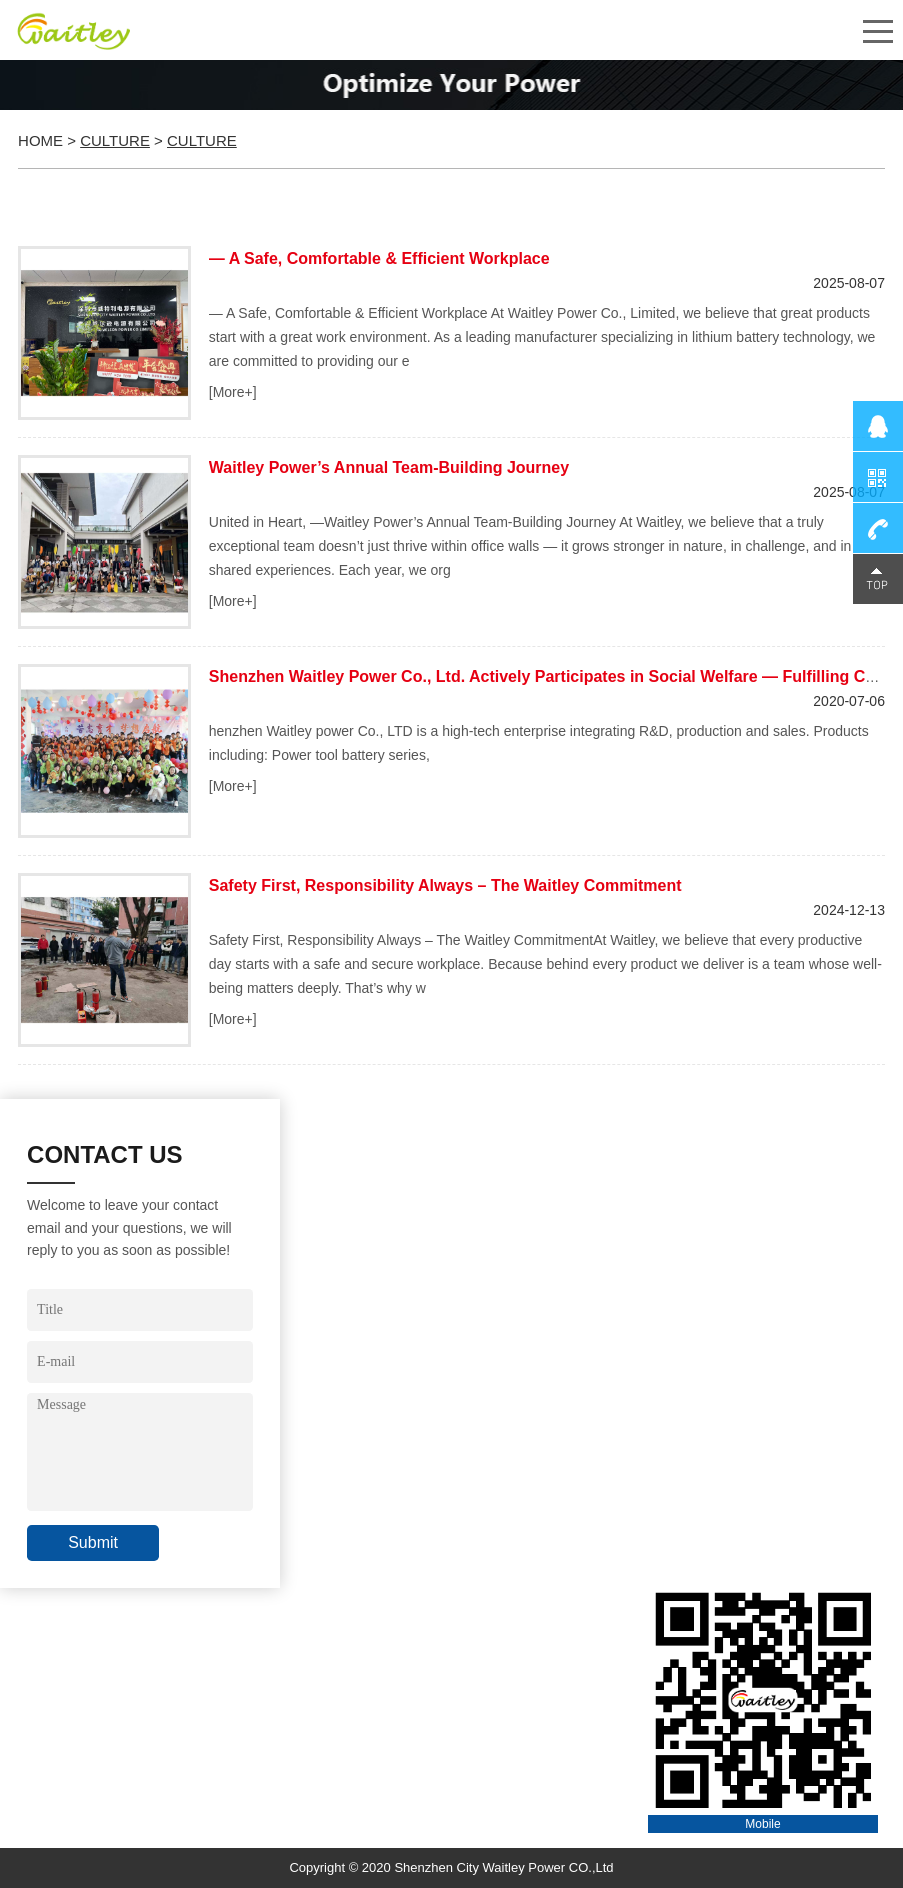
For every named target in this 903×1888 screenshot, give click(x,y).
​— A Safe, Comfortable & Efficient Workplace (379, 258)
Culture (115, 140)
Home (40, 140)
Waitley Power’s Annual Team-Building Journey (389, 467)
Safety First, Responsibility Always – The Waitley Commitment (445, 885)
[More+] (233, 392)
